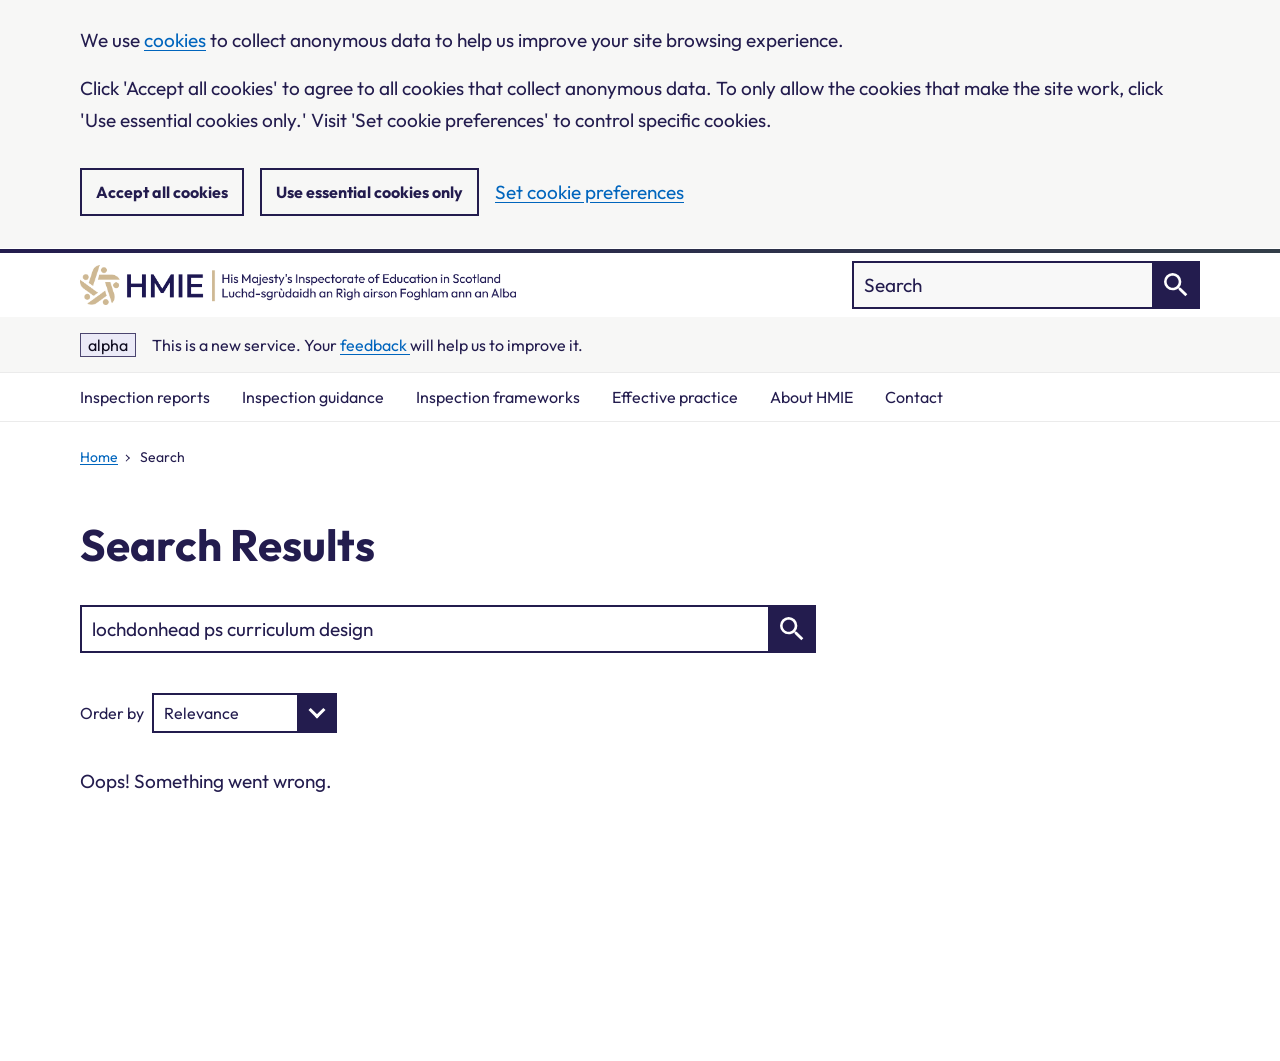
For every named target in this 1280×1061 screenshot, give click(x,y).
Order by (112, 713)
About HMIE (811, 397)
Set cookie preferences (589, 192)
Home (99, 457)
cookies (175, 40)
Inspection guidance (313, 397)
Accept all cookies (162, 192)
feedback (375, 345)
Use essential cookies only (369, 192)
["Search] (1026, 285)
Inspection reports (145, 397)
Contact (914, 397)
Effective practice (675, 397)
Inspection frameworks (498, 397)
